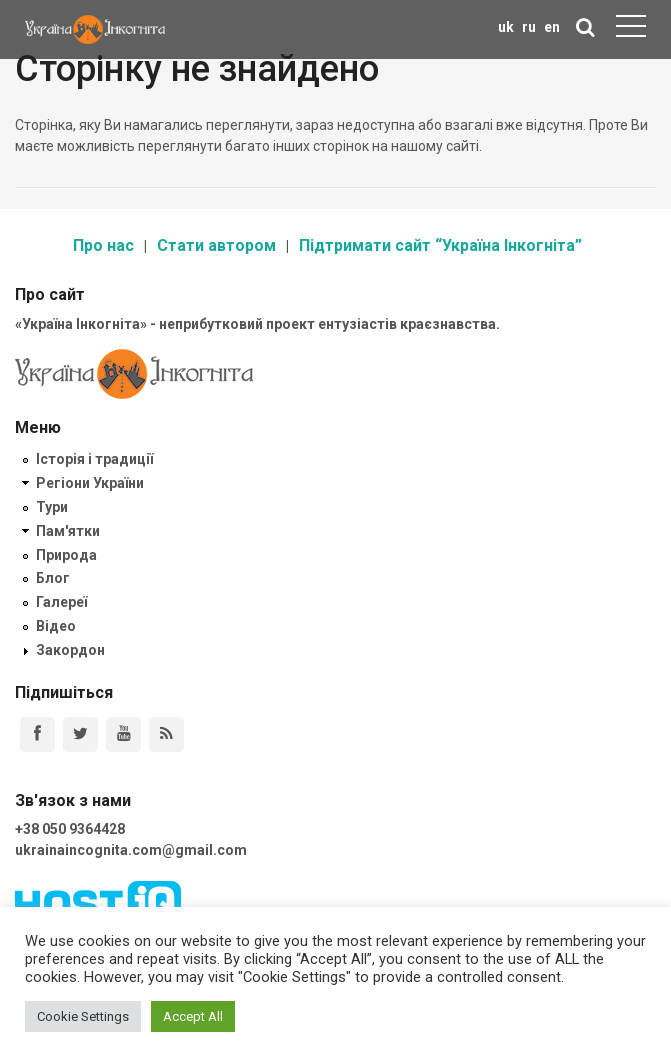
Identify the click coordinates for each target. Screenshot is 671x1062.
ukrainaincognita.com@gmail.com (131, 850)
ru (529, 27)
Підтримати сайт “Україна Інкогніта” (440, 245)
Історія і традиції (94, 459)
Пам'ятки (68, 531)
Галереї (61, 602)
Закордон (70, 650)
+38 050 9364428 (70, 829)
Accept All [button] (193, 1016)
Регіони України (90, 483)
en (552, 27)
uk (506, 27)
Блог (53, 578)
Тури (52, 507)
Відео (56, 626)
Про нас (103, 245)
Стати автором (216, 245)
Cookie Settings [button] (83, 1016)
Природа (66, 555)
